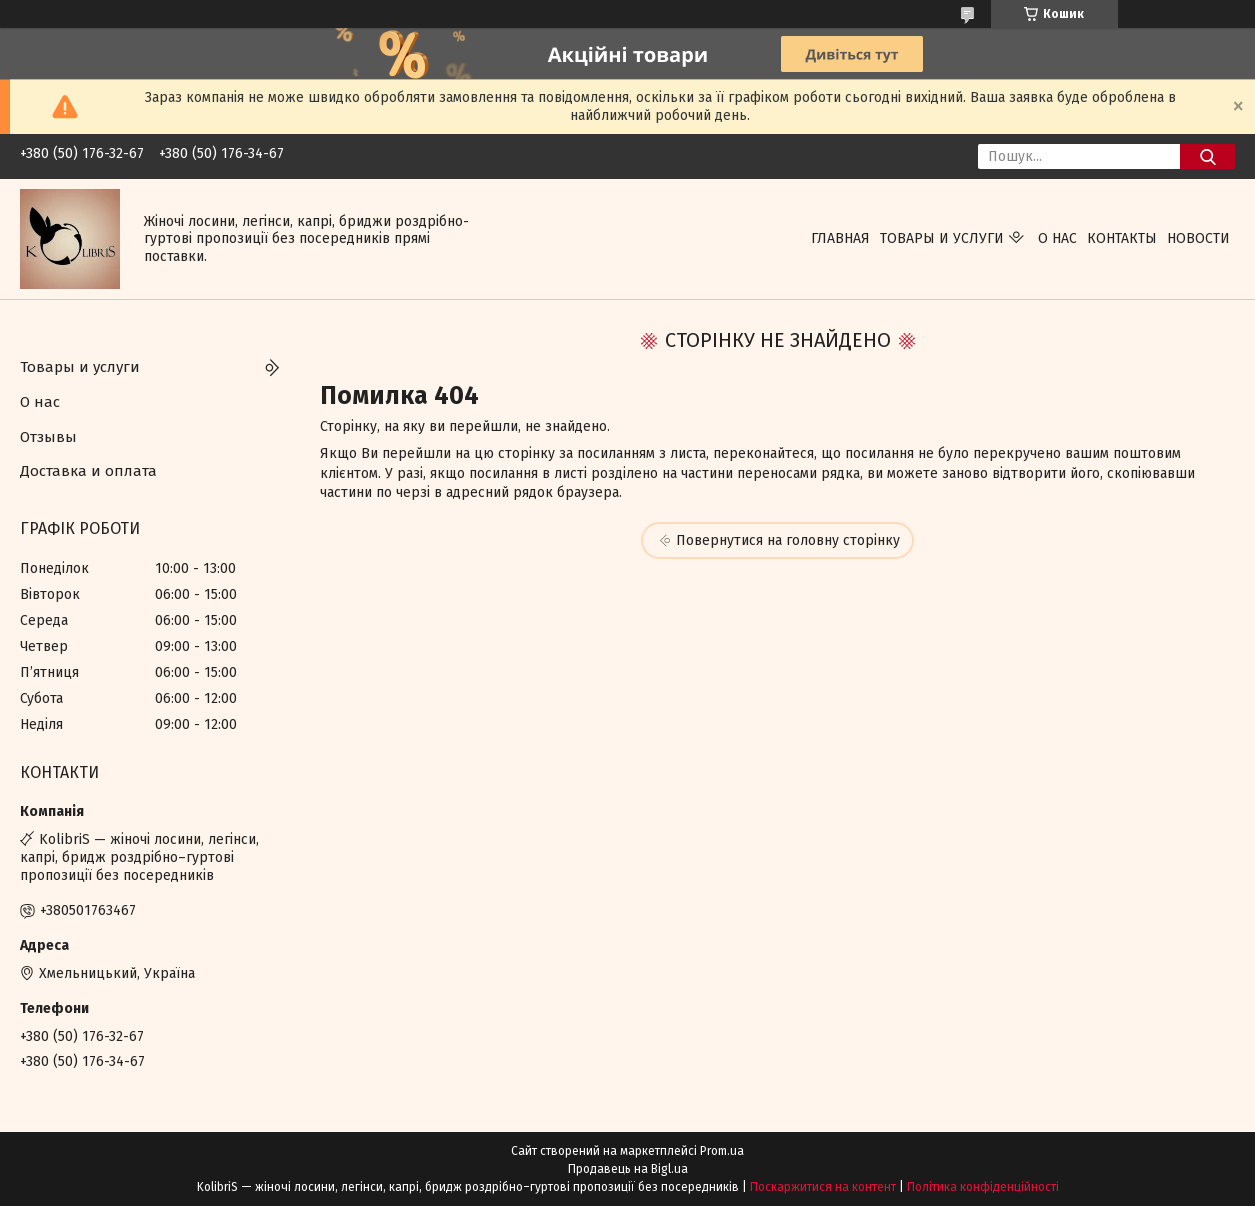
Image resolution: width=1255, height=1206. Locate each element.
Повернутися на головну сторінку (788, 540)
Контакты (1122, 238)
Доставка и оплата (88, 471)
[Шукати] (1207, 156)
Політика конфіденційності (983, 1187)
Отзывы (48, 437)
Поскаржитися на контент (823, 1187)
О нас (1057, 238)
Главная (840, 238)
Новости (1198, 238)
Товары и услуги (942, 238)
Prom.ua (722, 1151)
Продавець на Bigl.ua (628, 1169)
